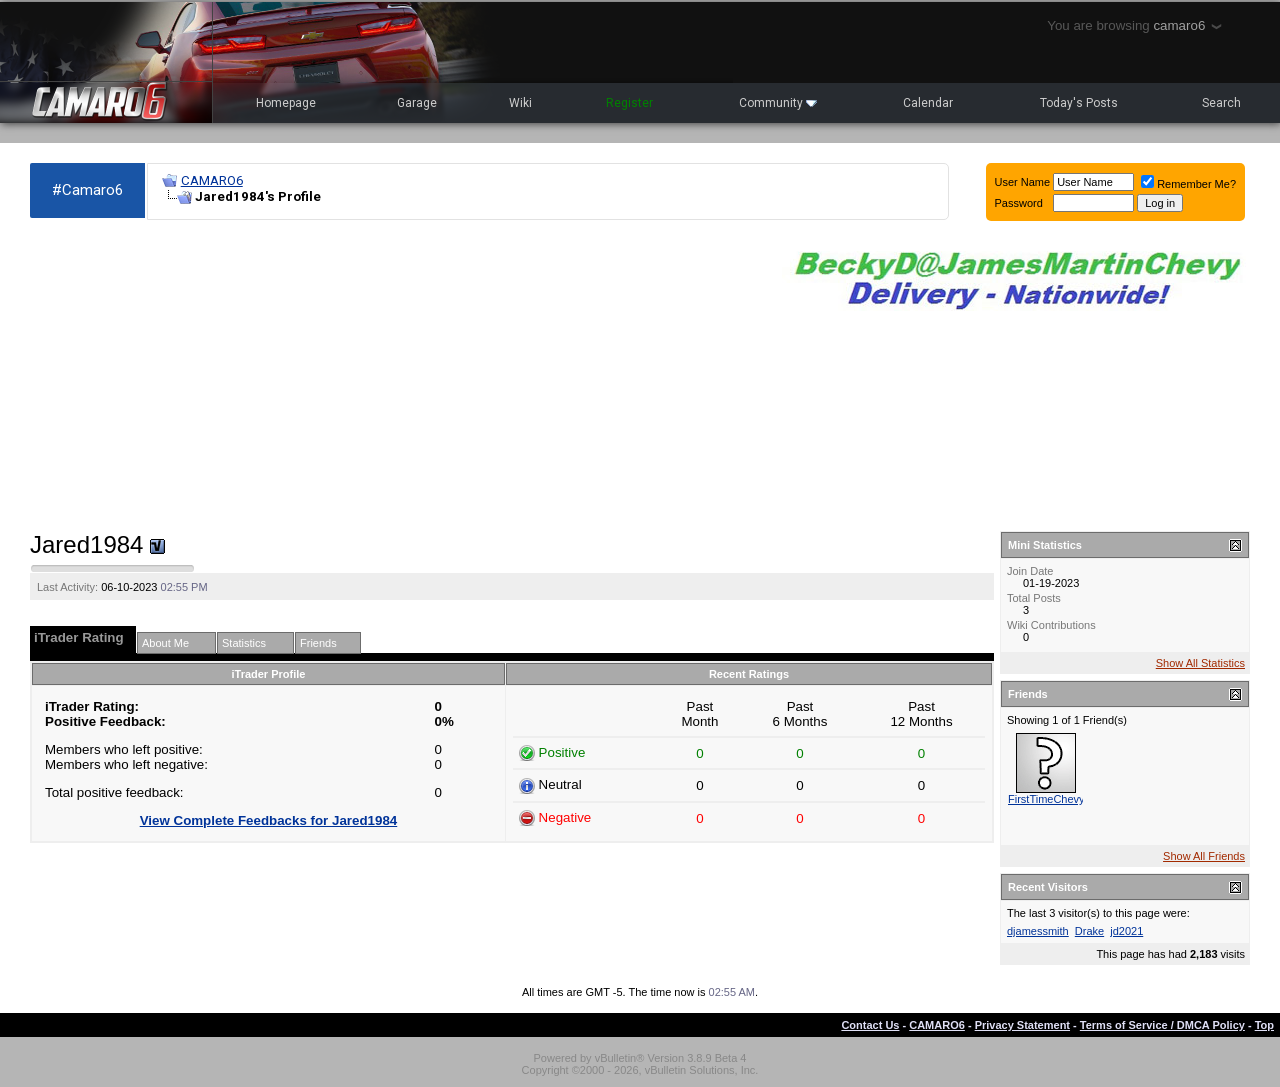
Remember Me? (1188, 184)
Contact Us (870, 1025)
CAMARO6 (212, 180)
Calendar (928, 103)
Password (1019, 203)
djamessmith (1038, 931)
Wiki (520, 103)
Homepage (286, 103)
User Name (1023, 182)
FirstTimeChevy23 (1052, 799)
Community (778, 103)
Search (1221, 103)
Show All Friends (1204, 856)
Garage (417, 103)
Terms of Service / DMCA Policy (1162, 1025)
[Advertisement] (396, 376)
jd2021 (1126, 931)
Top (1264, 1025)
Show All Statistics (1200, 663)
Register (629, 103)
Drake (1089, 931)
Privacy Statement (1022, 1025)
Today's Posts (1079, 103)
